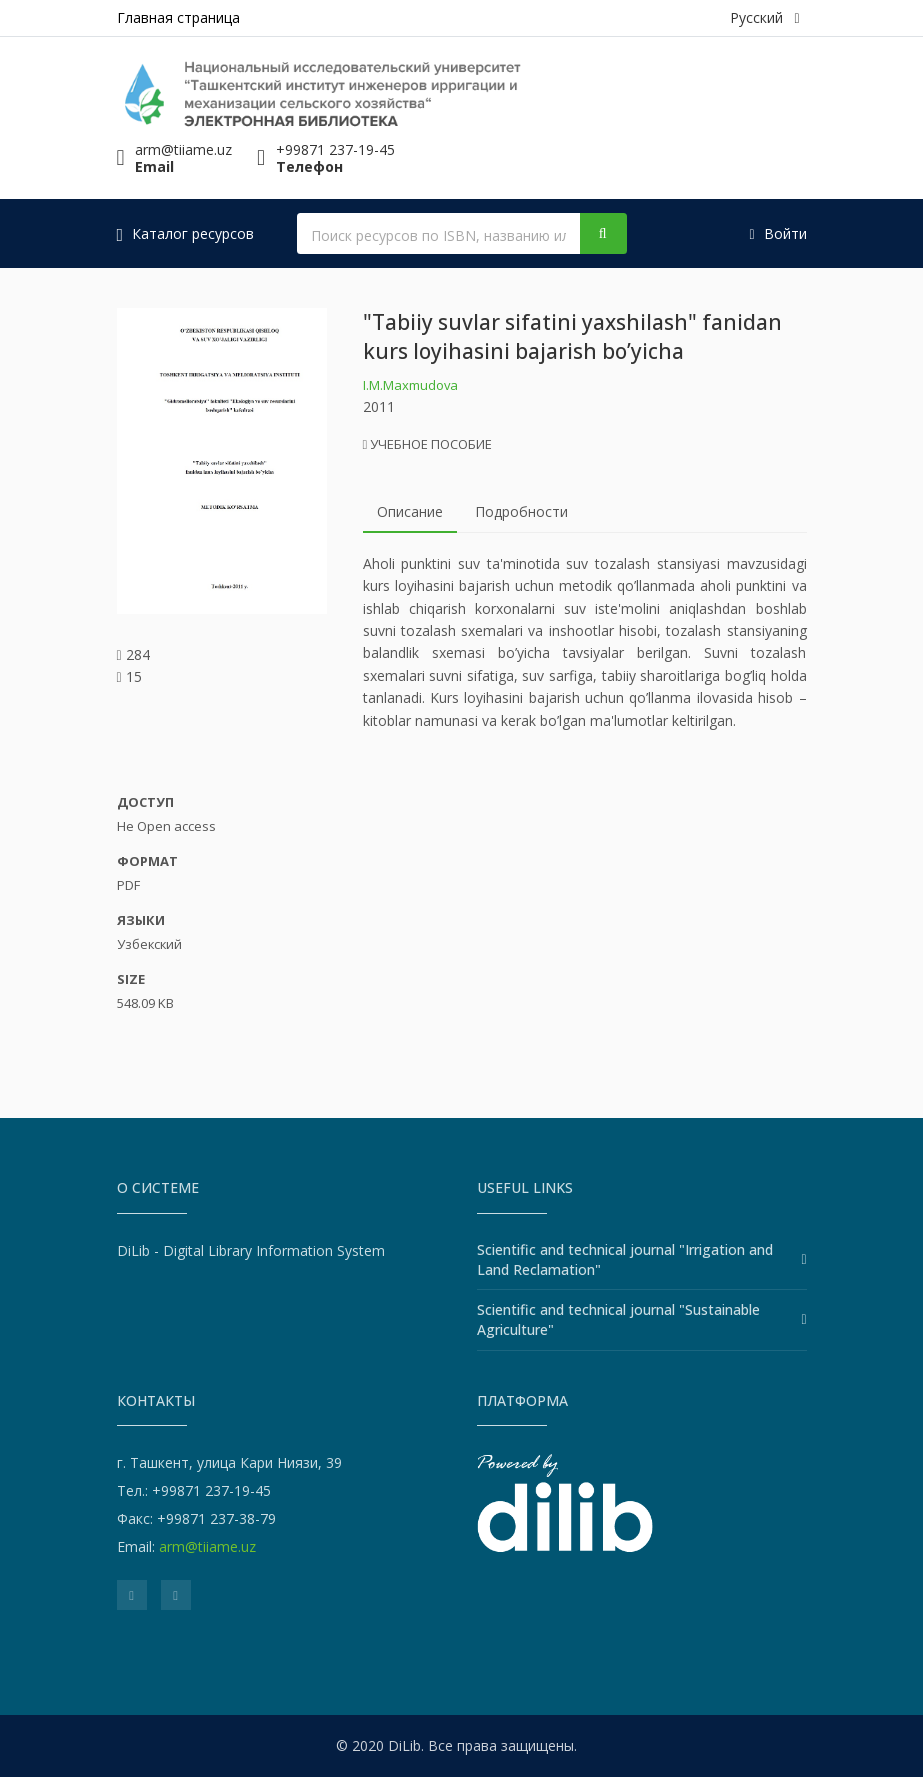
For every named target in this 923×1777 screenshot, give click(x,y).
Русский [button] (764, 17)
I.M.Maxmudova (410, 385)
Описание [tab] (410, 511)
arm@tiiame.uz (207, 1546)
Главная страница (178, 17)
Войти (777, 233)
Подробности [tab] (521, 511)
